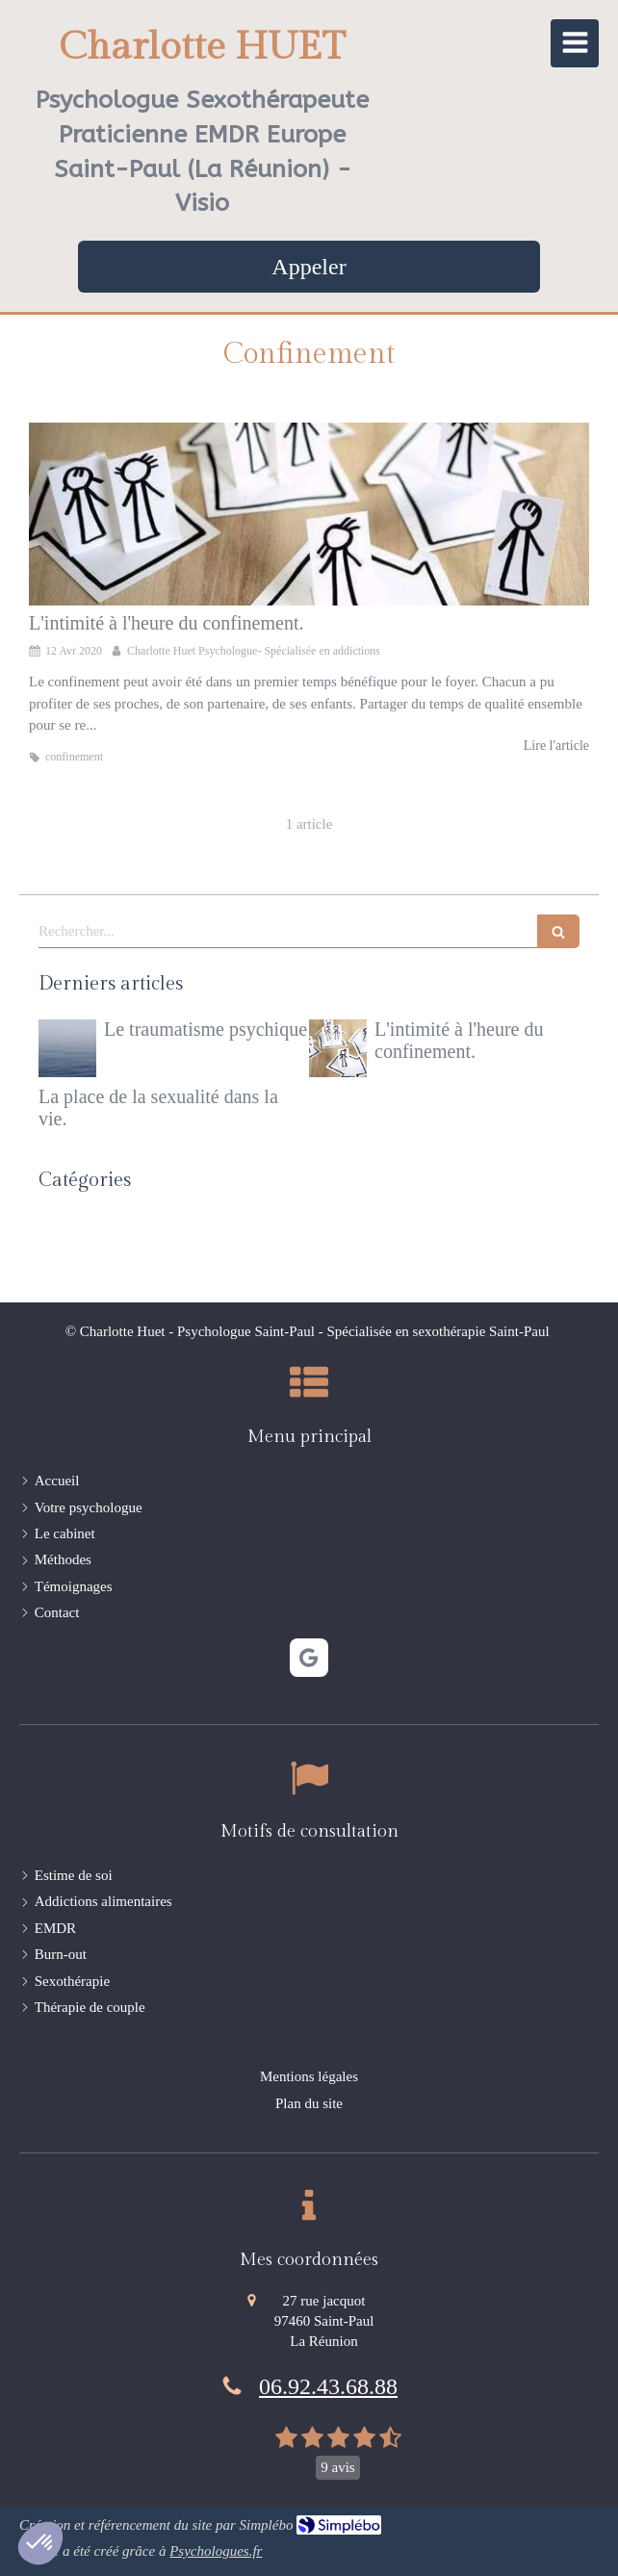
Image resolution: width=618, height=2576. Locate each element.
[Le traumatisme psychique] (67, 1048)
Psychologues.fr (215, 2551)
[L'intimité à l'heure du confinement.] (309, 514)
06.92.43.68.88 (328, 2386)
